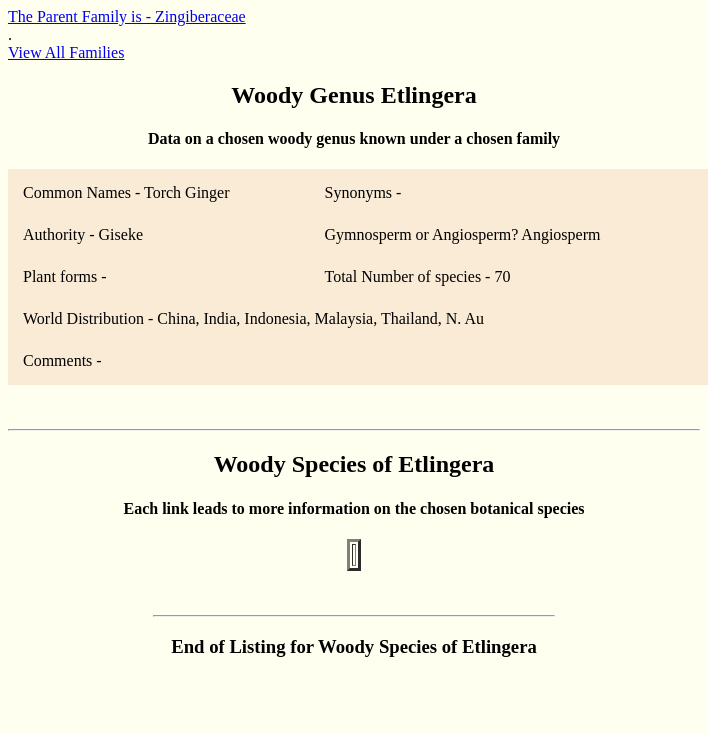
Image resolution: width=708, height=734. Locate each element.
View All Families (66, 52)
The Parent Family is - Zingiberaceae (127, 16)
